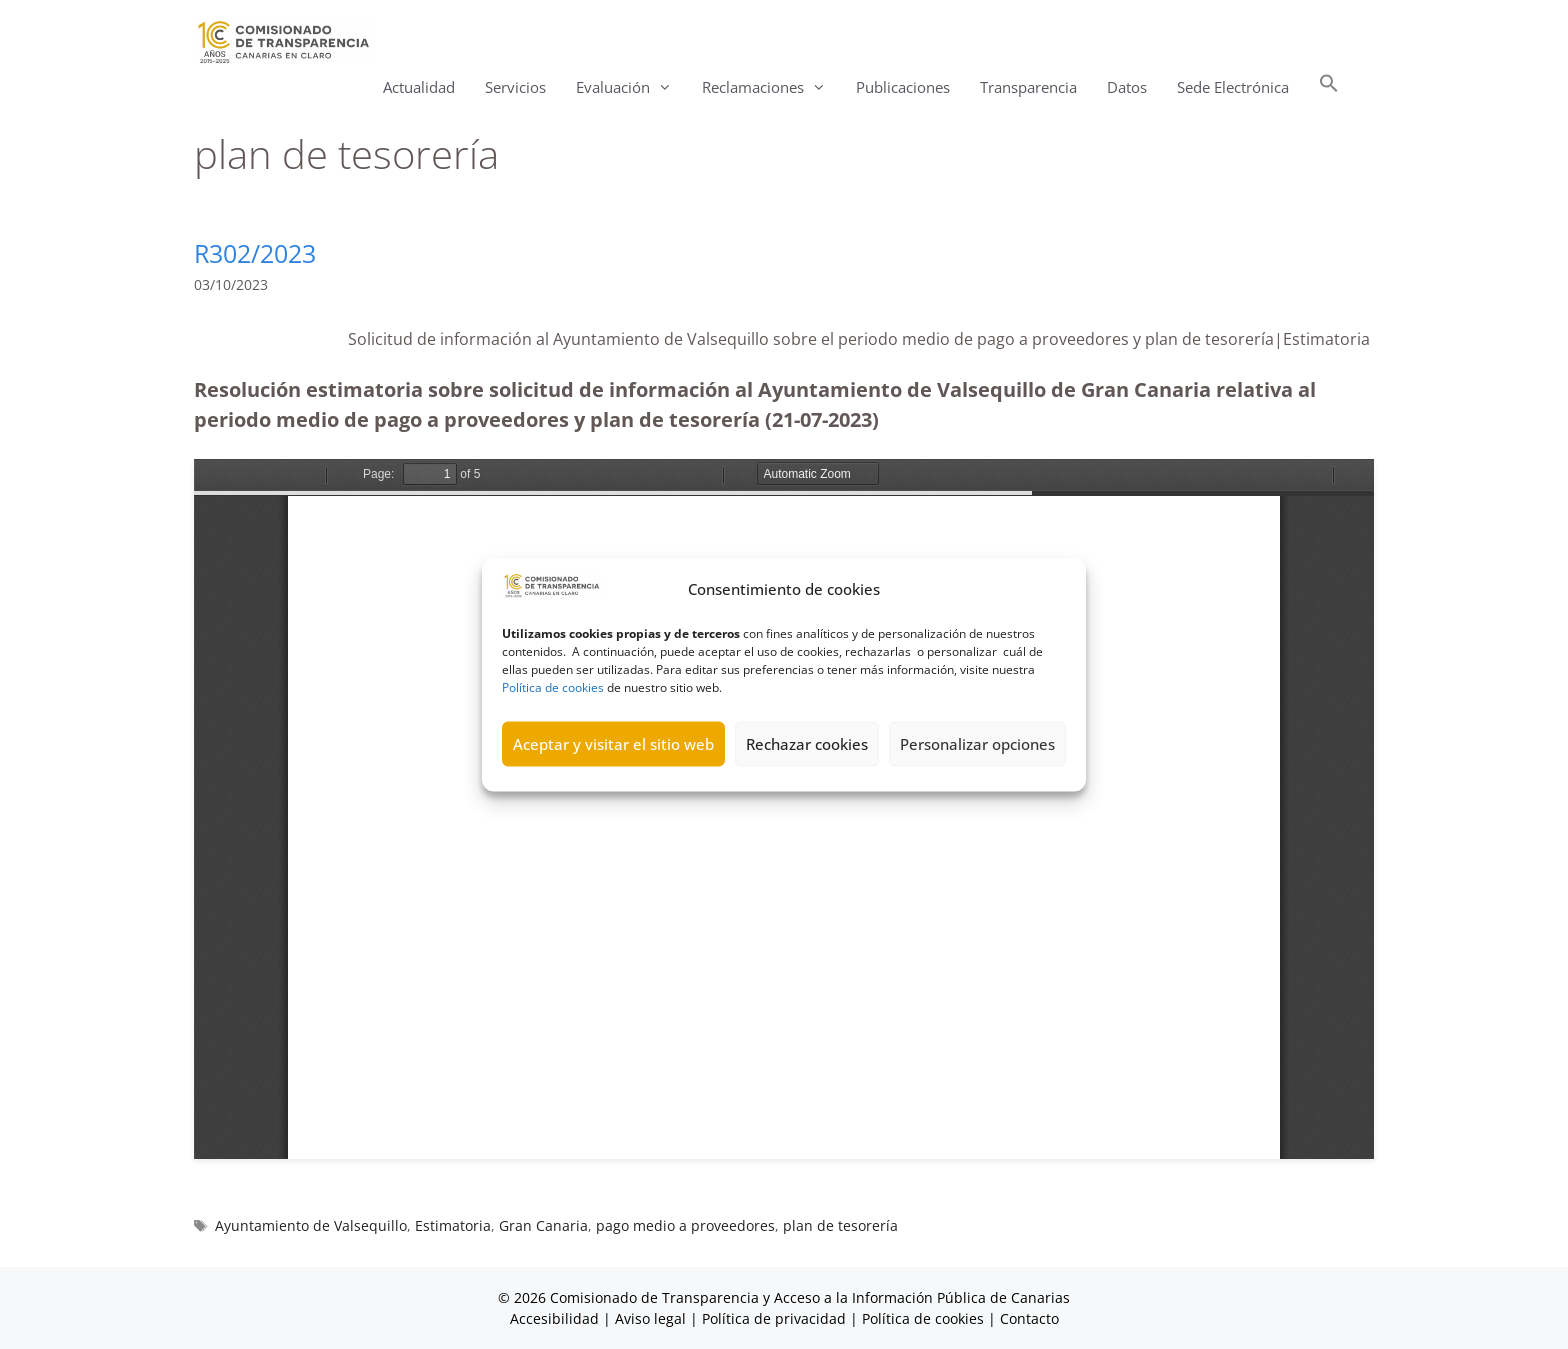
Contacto (1029, 1318)
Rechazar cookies (807, 744)
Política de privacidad (774, 1318)
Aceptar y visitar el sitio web (613, 744)
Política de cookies (553, 686)
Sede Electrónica (1233, 87)
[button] (1329, 87)
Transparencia (1028, 87)
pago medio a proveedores (685, 1225)
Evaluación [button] (631, 87)
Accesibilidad (556, 1318)
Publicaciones (903, 87)
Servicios (515, 87)
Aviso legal (650, 1318)
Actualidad (419, 87)
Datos (1127, 87)
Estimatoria (453, 1225)
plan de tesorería (840, 1225)
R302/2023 (255, 253)
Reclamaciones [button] (771, 87)
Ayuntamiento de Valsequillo (311, 1225)
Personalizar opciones (977, 744)
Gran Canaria (543, 1225)
